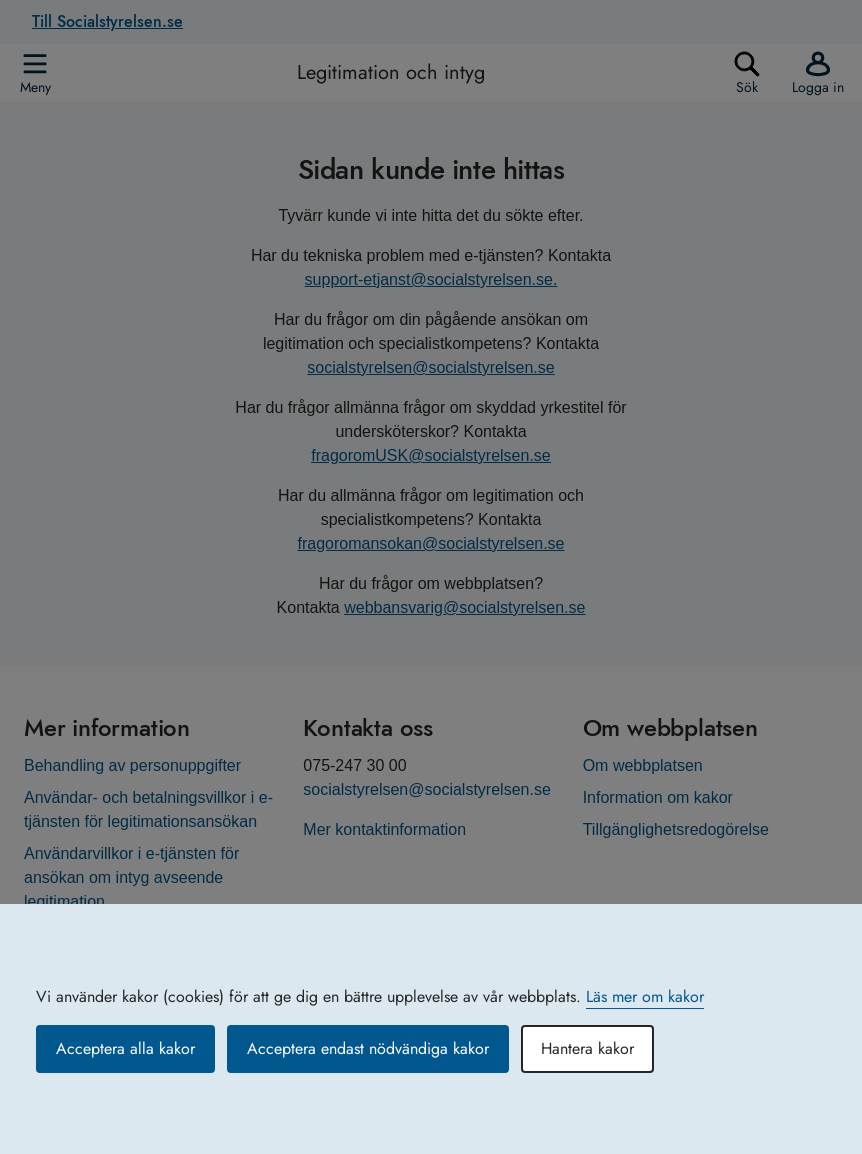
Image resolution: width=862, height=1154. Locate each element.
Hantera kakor (587, 1048)
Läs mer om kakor (645, 996)
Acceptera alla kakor (125, 1048)
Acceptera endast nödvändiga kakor (368, 1048)
